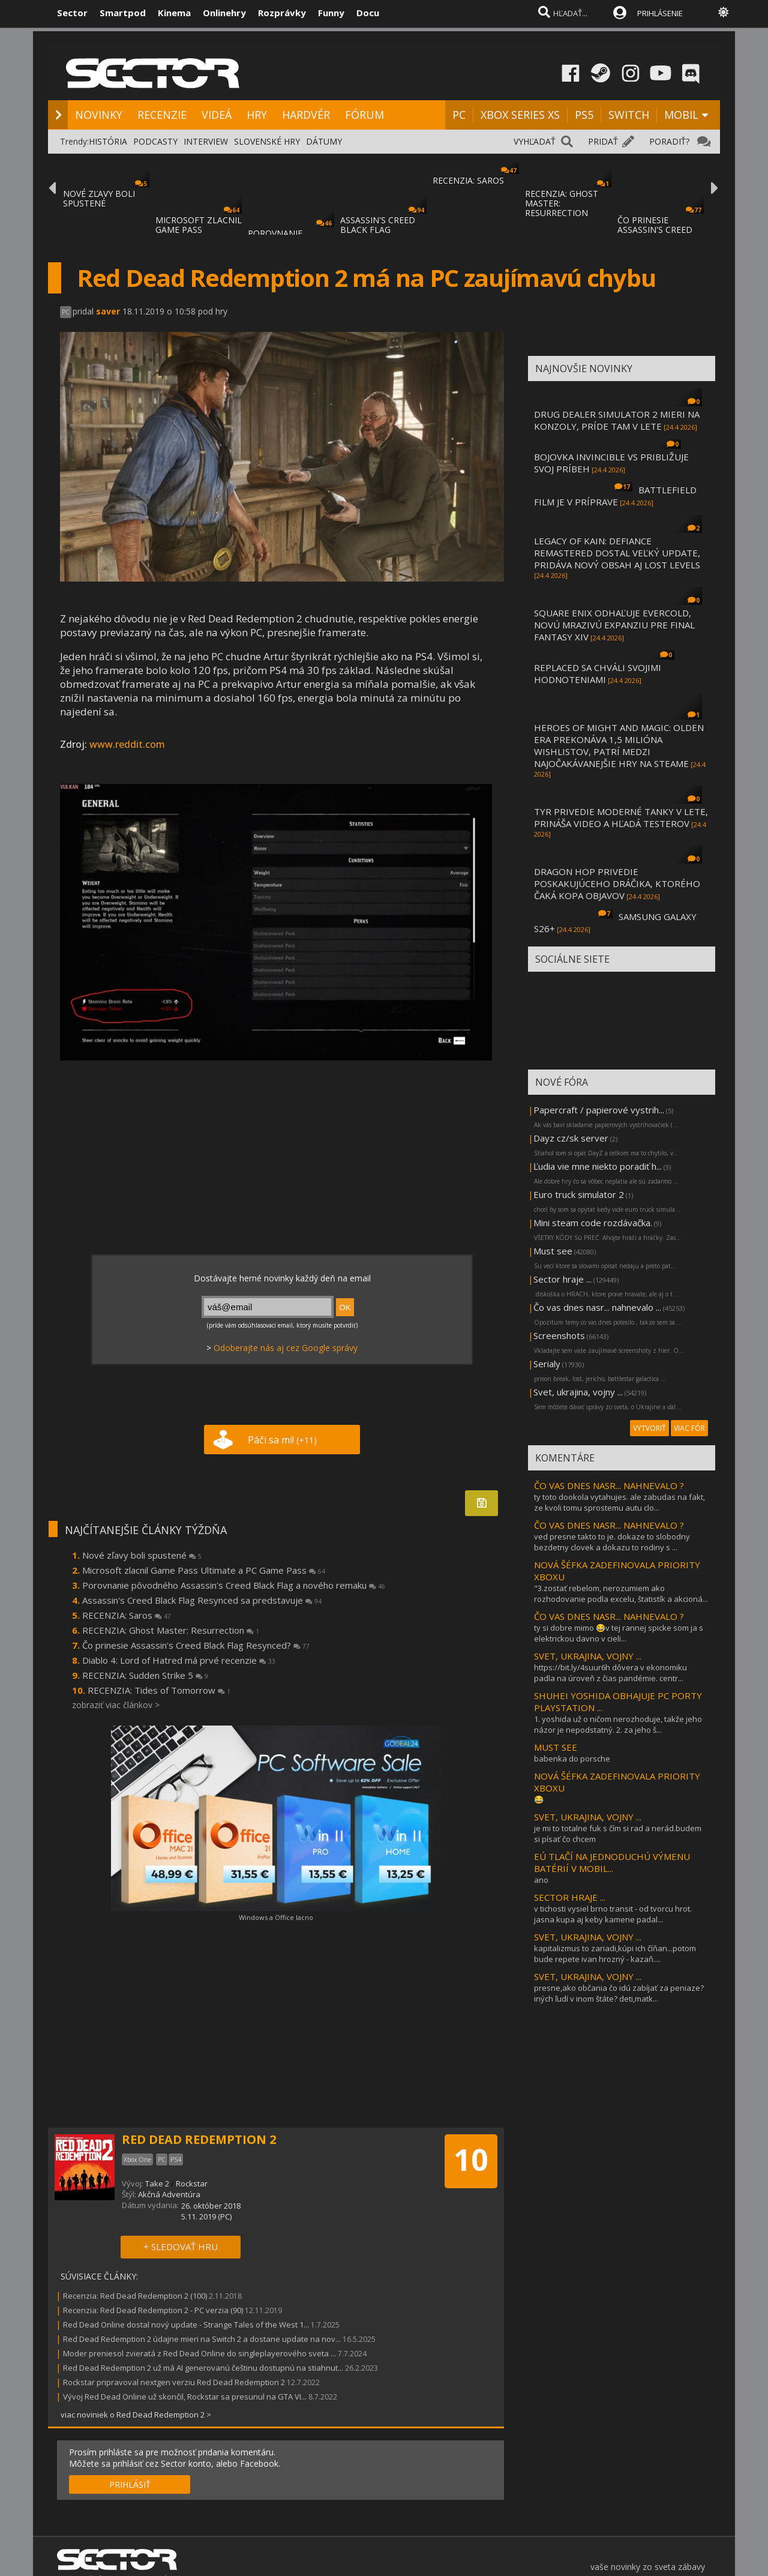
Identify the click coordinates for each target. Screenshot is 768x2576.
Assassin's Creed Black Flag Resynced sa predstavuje (202, 1600)
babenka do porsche (572, 1758)
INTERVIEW (206, 141)
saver (108, 311)
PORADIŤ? (669, 141)
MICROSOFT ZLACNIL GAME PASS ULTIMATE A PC (198, 229)
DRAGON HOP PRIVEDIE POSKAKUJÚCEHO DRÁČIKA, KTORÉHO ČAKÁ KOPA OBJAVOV (617, 883)
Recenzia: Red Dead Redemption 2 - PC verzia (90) (153, 2310)
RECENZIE (162, 114)
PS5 (584, 114)
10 (471, 2159)
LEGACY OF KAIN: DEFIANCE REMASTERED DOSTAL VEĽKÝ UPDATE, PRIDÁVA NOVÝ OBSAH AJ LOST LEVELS (617, 553)
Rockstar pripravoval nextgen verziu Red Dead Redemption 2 (174, 2382)
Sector (72, 13)
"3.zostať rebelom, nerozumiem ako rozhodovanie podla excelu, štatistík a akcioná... (621, 1593)
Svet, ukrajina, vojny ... (578, 1392)
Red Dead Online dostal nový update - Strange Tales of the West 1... (186, 2324)
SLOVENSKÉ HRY (267, 141)
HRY (257, 114)
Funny (331, 13)
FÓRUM (364, 114)
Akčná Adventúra (169, 2194)
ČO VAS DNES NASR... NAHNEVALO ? (609, 1485)
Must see (552, 1251)
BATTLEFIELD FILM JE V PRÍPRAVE (615, 496)
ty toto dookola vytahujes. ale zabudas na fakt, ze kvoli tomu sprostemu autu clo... (619, 1502)
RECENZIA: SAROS (468, 180)
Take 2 (157, 2183)
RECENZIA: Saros (126, 1615)
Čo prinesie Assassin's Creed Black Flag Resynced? (196, 1645)
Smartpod (123, 13)
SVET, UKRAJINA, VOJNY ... (587, 1656)
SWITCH (628, 114)
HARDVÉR (306, 114)
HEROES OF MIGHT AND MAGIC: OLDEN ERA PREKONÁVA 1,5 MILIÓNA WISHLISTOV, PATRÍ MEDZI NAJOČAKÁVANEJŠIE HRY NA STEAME (619, 745)
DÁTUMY (324, 141)
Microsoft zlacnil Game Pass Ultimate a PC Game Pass (203, 1570)
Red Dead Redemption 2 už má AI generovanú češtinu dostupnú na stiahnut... (203, 2367)
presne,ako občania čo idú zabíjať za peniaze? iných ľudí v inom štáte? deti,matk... (619, 1993)
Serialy (546, 1364)
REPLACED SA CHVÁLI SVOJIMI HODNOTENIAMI (597, 673)
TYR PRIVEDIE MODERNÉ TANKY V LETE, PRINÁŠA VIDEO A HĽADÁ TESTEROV (621, 817)
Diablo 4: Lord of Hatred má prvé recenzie (178, 1660)
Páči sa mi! (282, 1439)
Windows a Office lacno (276, 1917)
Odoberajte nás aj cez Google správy (286, 1347)
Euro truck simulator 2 (578, 1194)
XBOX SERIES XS (520, 114)
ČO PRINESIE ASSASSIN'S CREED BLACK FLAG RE (654, 229)
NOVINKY (98, 114)
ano (541, 1879)
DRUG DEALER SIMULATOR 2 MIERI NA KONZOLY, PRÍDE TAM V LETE (617, 420)
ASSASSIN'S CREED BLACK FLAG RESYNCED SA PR (377, 229)
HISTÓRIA (108, 141)
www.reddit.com (127, 744)
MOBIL (681, 114)
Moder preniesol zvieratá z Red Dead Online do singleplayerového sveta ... (199, 2353)
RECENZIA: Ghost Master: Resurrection (170, 1630)
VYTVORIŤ (649, 1428)
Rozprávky (282, 13)
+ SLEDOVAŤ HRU (180, 2246)
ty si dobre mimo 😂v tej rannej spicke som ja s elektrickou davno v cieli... (618, 1633)
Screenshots (559, 1335)
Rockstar (192, 2183)
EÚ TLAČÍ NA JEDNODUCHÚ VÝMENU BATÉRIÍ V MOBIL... (612, 1862)
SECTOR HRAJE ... (569, 1897)
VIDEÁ (217, 114)
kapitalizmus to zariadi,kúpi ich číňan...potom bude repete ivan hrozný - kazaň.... (615, 1953)
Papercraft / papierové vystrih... (598, 1110)
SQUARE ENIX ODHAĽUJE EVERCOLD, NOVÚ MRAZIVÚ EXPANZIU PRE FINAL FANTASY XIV (614, 625)
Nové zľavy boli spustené (142, 1555)
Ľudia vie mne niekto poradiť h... (597, 1166)
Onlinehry (224, 13)
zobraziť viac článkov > (116, 1705)
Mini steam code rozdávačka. (592, 1223)
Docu (367, 13)
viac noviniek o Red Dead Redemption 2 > (136, 2414)
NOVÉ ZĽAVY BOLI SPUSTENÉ (99, 198)
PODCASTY (155, 141)
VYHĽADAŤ (535, 141)
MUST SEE (555, 1747)
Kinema (174, 13)
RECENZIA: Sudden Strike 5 (145, 1675)
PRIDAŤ (603, 141)
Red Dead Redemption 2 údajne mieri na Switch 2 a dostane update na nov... (202, 2339)
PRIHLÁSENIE (660, 13)
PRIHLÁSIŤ (130, 2484)
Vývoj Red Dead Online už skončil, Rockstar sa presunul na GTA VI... (185, 2396)
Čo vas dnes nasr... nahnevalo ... (597, 1307)
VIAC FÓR (689, 1428)
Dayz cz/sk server (570, 1138)
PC (459, 114)
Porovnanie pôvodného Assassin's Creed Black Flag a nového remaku (233, 1585)
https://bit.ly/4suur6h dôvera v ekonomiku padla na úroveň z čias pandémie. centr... (610, 1673)
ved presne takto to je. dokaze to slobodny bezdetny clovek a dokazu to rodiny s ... (612, 1542)
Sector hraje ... (562, 1279)
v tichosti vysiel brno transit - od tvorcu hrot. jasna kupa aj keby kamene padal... (613, 1914)
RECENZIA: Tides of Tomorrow (159, 1690)
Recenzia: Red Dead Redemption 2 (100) (135, 2295)
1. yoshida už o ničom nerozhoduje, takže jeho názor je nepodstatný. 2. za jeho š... (618, 1724)
